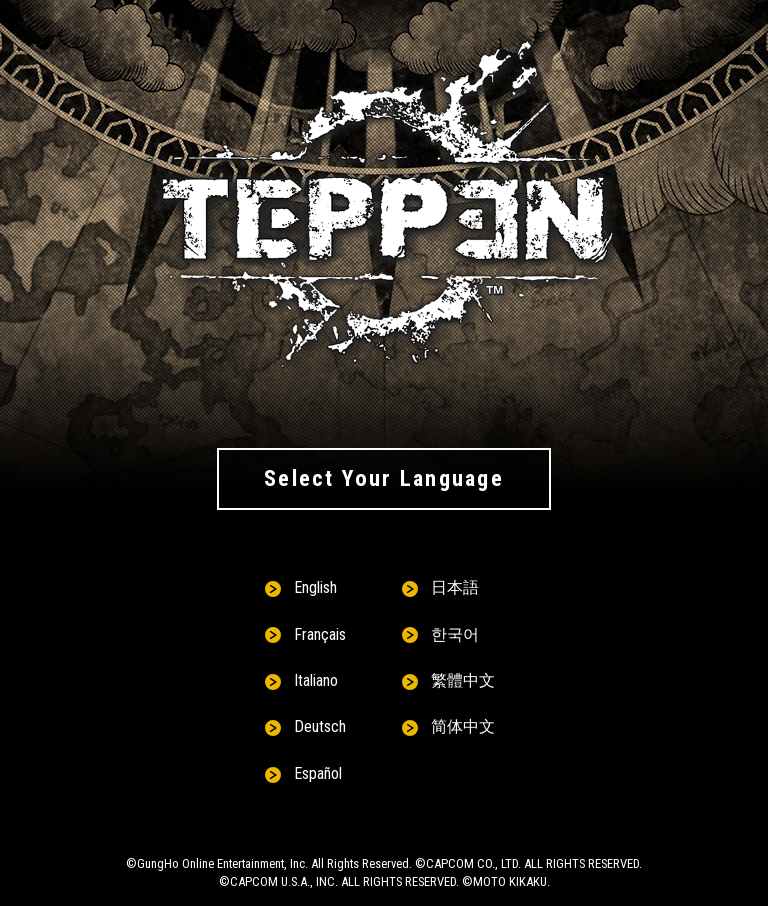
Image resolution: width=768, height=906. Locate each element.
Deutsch (320, 726)
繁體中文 (463, 680)
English (315, 587)
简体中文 (463, 726)
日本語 (455, 587)
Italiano (316, 680)
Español (318, 773)
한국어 (455, 634)
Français (320, 634)
